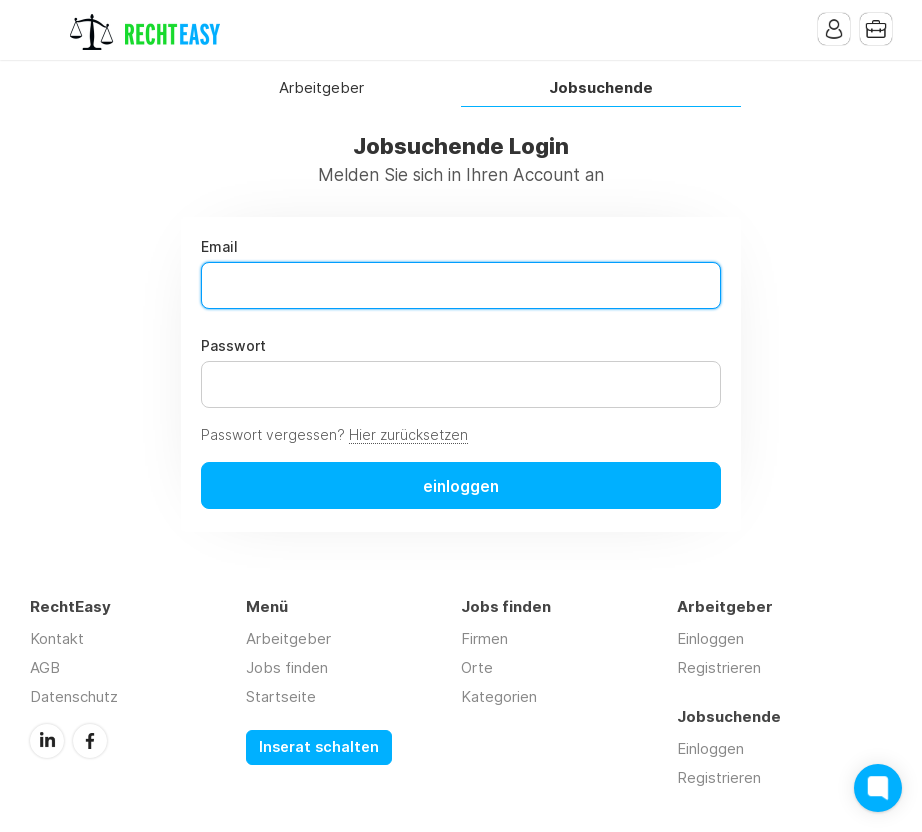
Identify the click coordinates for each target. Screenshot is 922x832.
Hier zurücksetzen (408, 434)
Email (219, 247)
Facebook (90, 741)
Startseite (281, 696)
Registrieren (719, 667)
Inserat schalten (319, 747)
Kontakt (57, 638)
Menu (45, 30)
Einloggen (710, 638)
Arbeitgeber (321, 88)
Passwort (233, 346)
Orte (477, 667)
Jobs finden (287, 667)
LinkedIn (47, 741)
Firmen (484, 638)
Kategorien (499, 696)
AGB (45, 667)
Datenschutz (74, 696)
